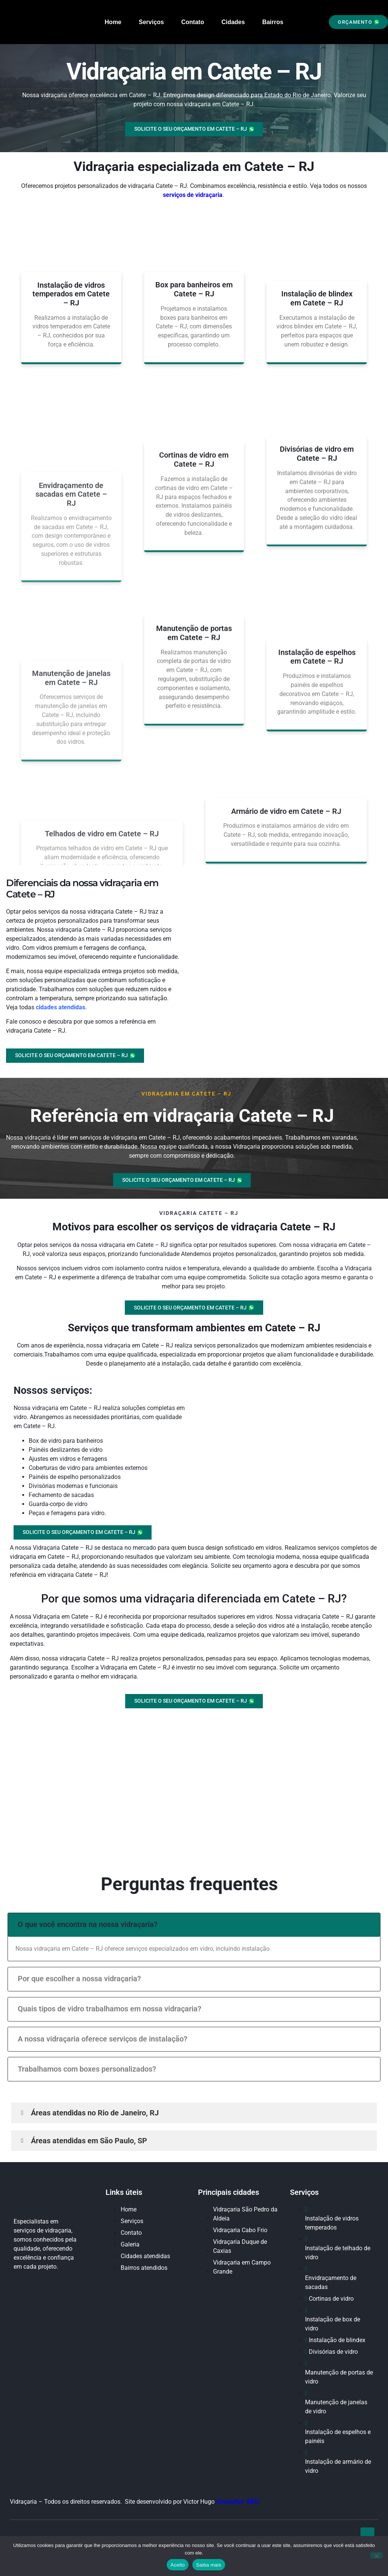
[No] (376, 2555)
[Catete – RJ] (194, 1791)
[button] (358, 22)
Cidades (233, 22)
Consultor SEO (237, 2507)
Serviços (151, 22)
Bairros (272, 22)
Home (113, 22)
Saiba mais (208, 2565)
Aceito (177, 2565)
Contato (192, 22)
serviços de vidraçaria (192, 194)
